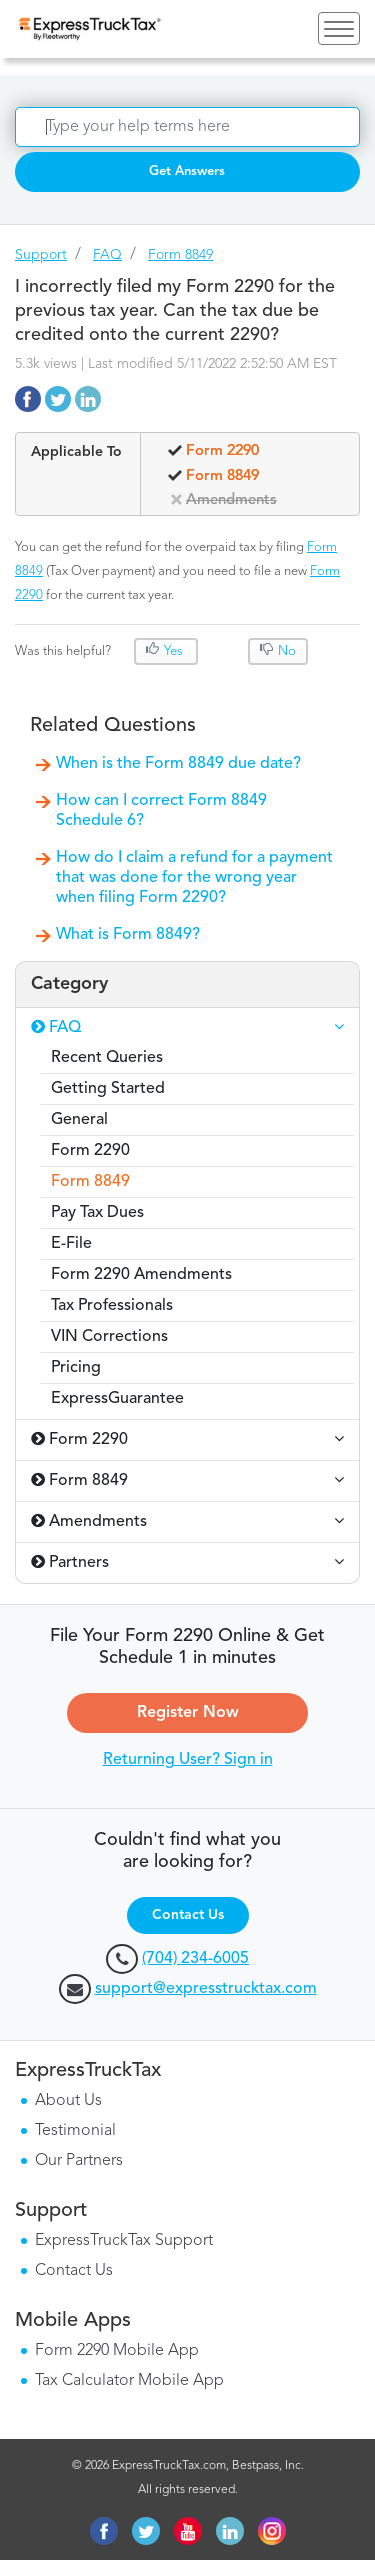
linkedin (230, 2531)
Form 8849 (180, 255)
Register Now (188, 1713)
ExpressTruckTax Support (124, 2241)
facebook (104, 2531)
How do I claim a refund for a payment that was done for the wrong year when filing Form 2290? (194, 878)
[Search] (187, 127)
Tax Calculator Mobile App (129, 2381)
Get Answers (187, 171)
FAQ (107, 255)
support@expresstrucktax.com (206, 1989)
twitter (146, 2531)
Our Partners (79, 2161)
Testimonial (75, 2131)
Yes (173, 651)
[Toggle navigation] (339, 28)
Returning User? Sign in (188, 1760)
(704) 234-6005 (195, 1959)
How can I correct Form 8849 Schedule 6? (161, 811)
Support (41, 255)
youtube (188, 2531)
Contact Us (188, 1915)
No (285, 651)
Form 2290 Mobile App (117, 2351)
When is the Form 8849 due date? (178, 764)
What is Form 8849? (128, 935)
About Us (68, 2101)
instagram (272, 2531)
